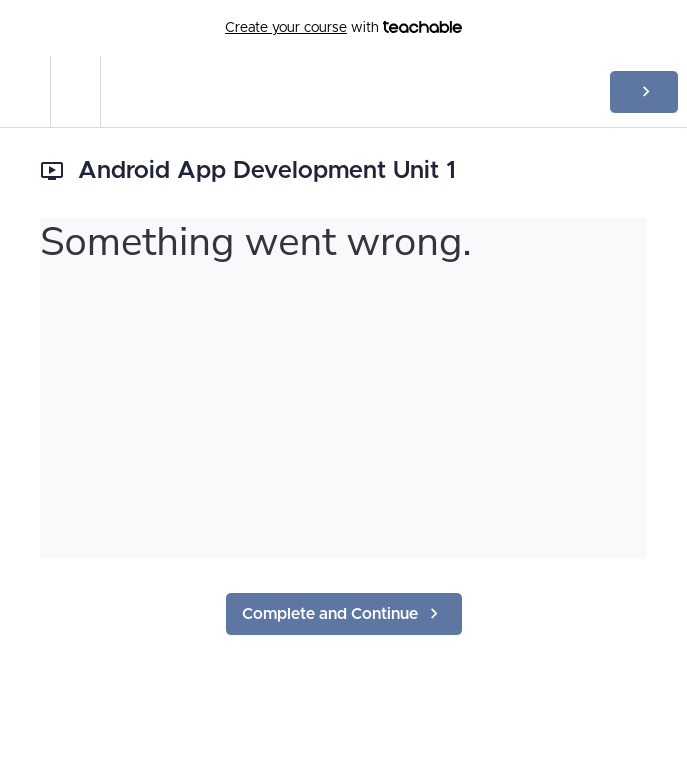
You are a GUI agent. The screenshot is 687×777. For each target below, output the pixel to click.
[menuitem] (75, 91)
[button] (25, 91)
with (343, 28)
